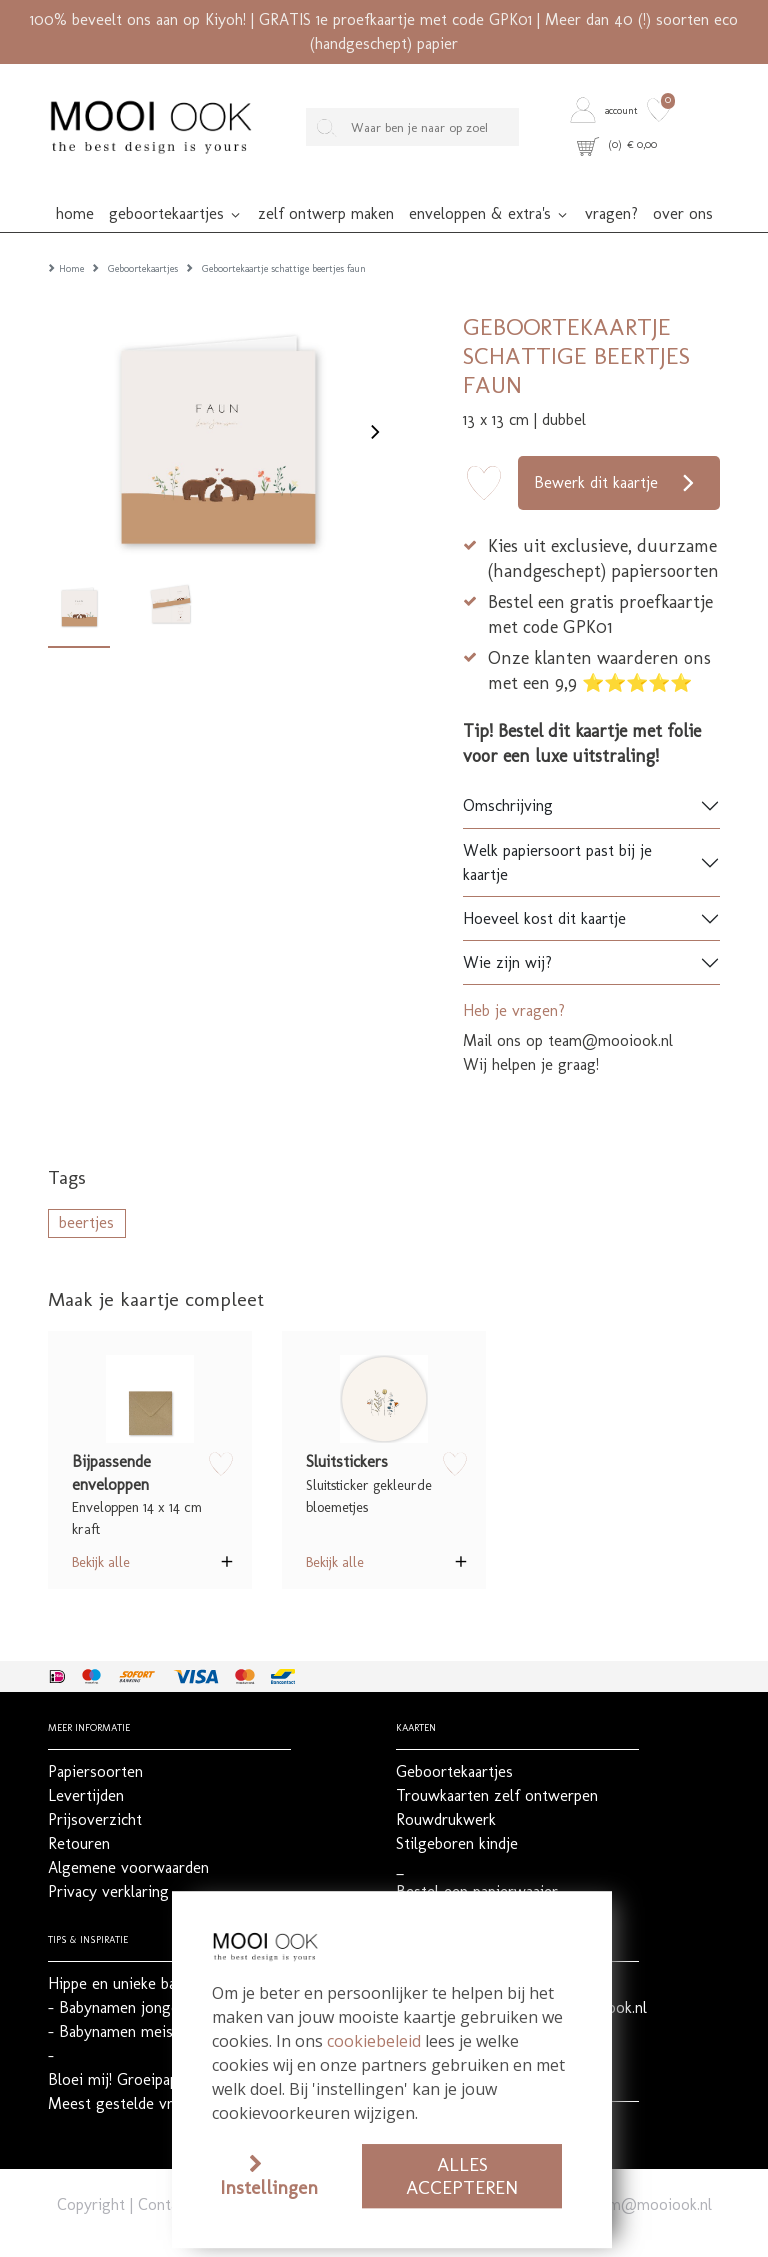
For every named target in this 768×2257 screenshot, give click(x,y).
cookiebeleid (374, 2041)
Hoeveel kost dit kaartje (544, 886)
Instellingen (269, 2187)
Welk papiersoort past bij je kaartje (557, 830)
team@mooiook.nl (649, 2172)
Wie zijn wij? (507, 930)
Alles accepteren (462, 2176)
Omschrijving (508, 773)
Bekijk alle (101, 1530)
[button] (606, 110)
